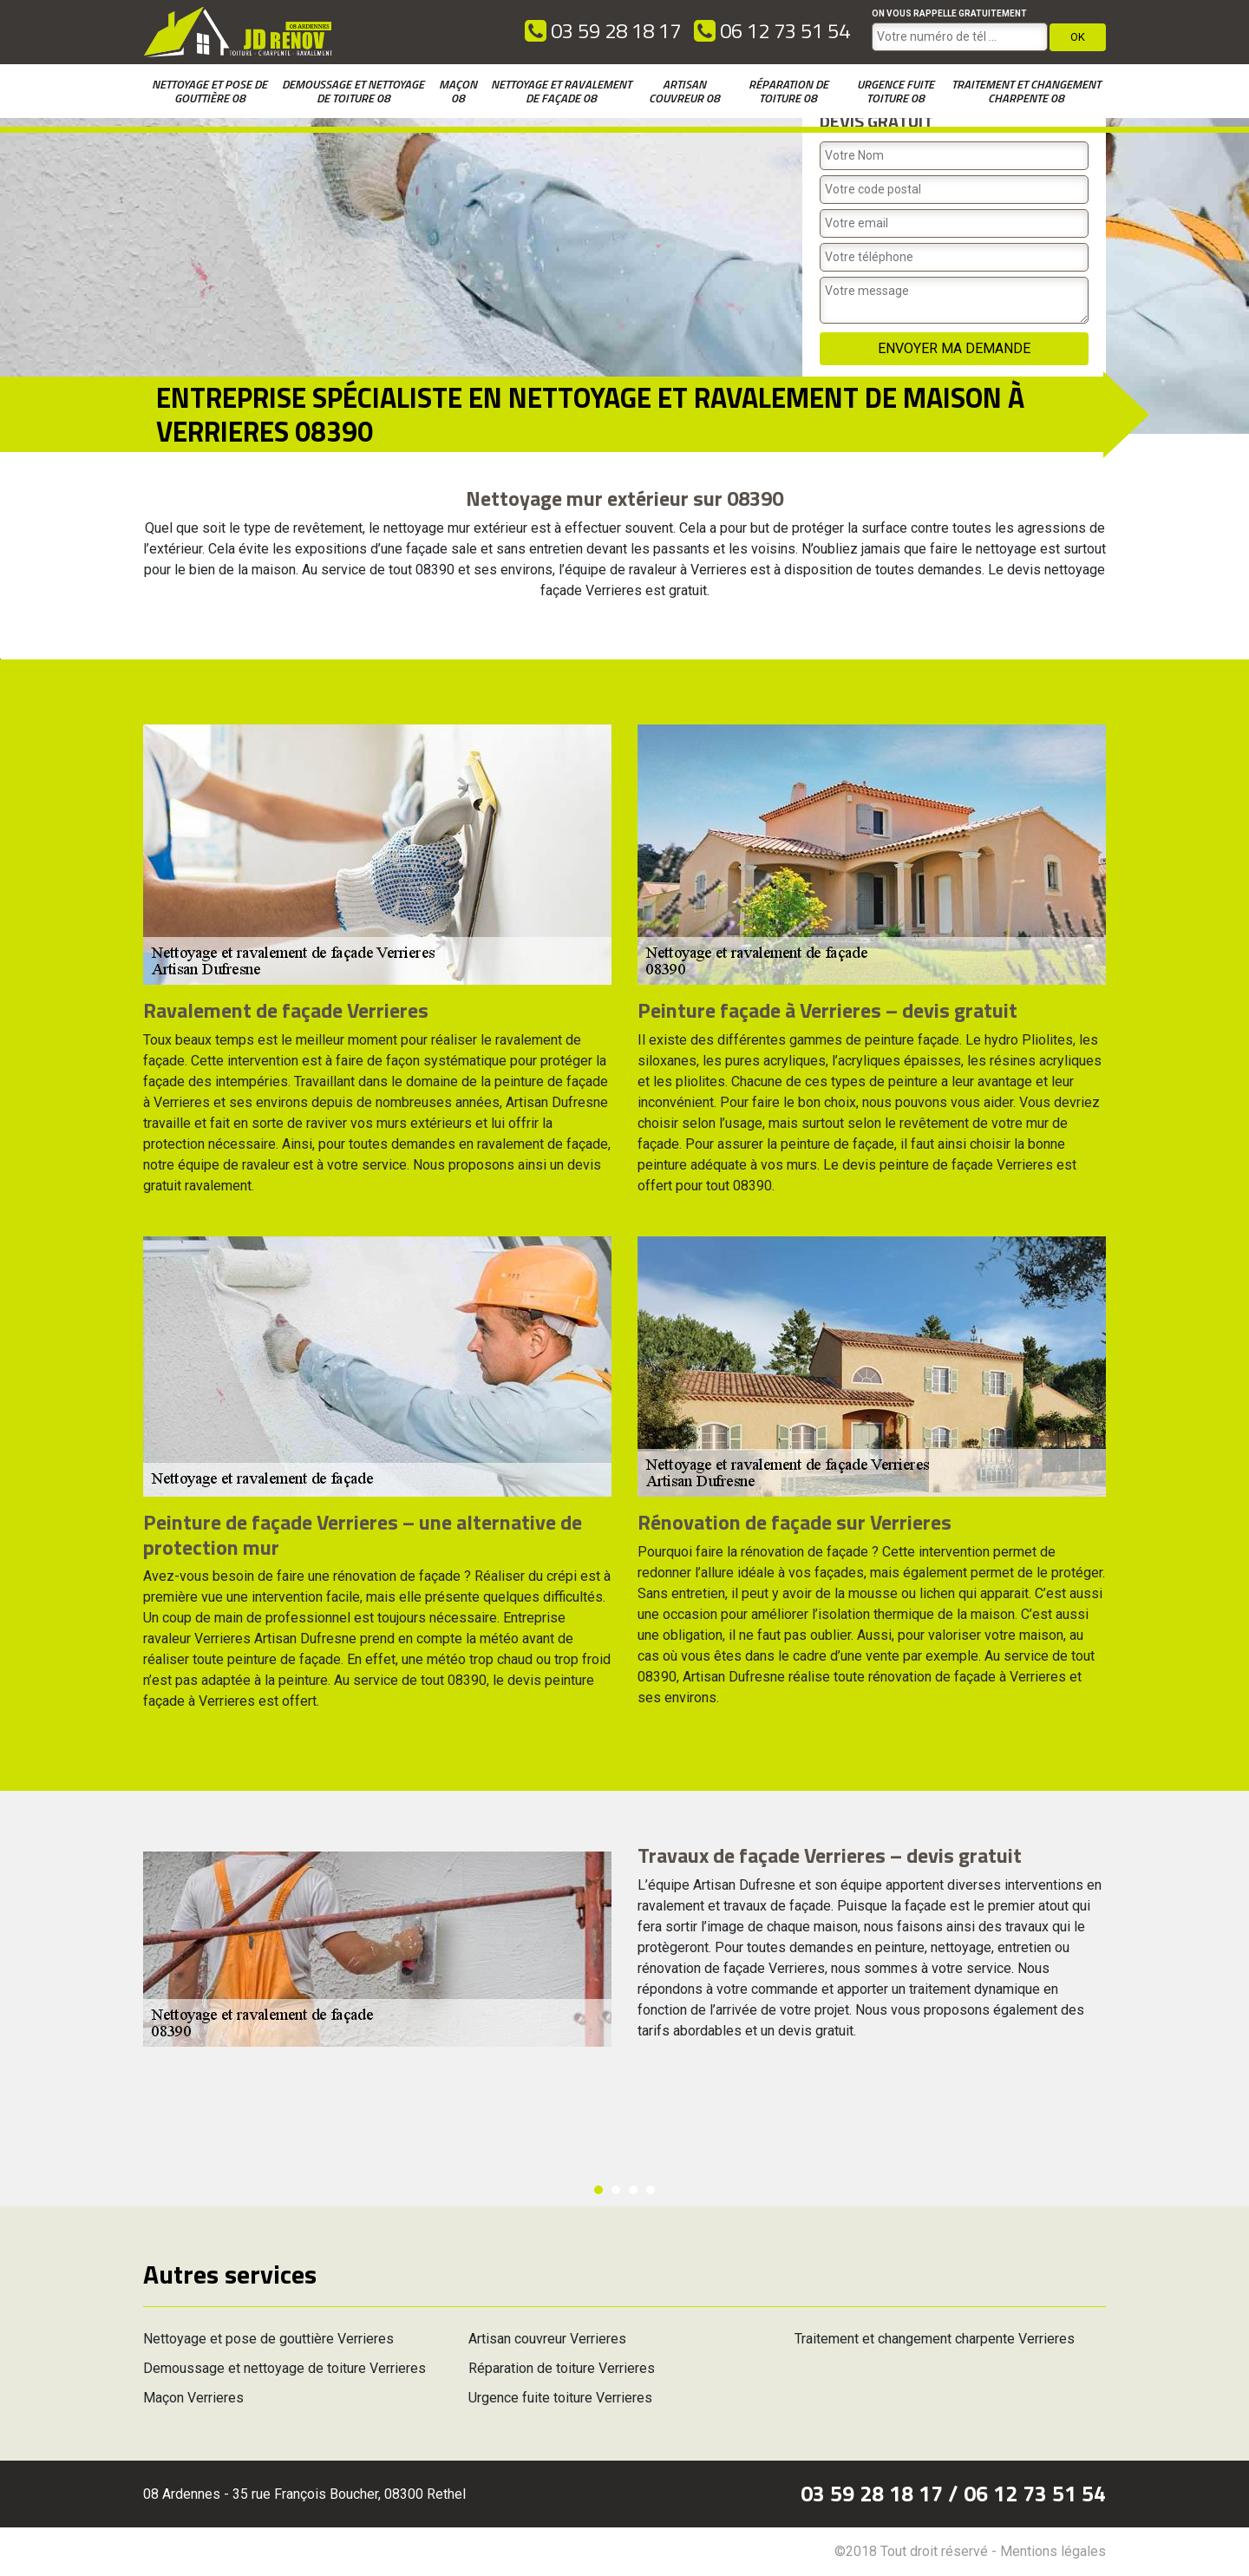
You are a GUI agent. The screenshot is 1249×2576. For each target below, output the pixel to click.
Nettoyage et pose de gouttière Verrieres (268, 2338)
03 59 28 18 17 (603, 30)
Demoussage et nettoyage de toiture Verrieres (284, 2368)
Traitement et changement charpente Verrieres (935, 2338)
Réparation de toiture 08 (788, 91)
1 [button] (598, 2190)
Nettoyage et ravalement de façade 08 (561, 91)
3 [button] (633, 2190)
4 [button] (650, 2190)
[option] (624, 1949)
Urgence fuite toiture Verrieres (560, 2397)
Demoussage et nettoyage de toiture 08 (353, 91)
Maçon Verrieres (193, 2397)
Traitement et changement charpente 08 (1026, 91)
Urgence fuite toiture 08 (895, 91)
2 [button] (615, 2190)
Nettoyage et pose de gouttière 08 (209, 91)
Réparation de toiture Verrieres (561, 2368)
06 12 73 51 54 (772, 30)
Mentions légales (1053, 2551)
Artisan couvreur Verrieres (547, 2338)
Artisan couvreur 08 (684, 91)
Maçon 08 (458, 91)
